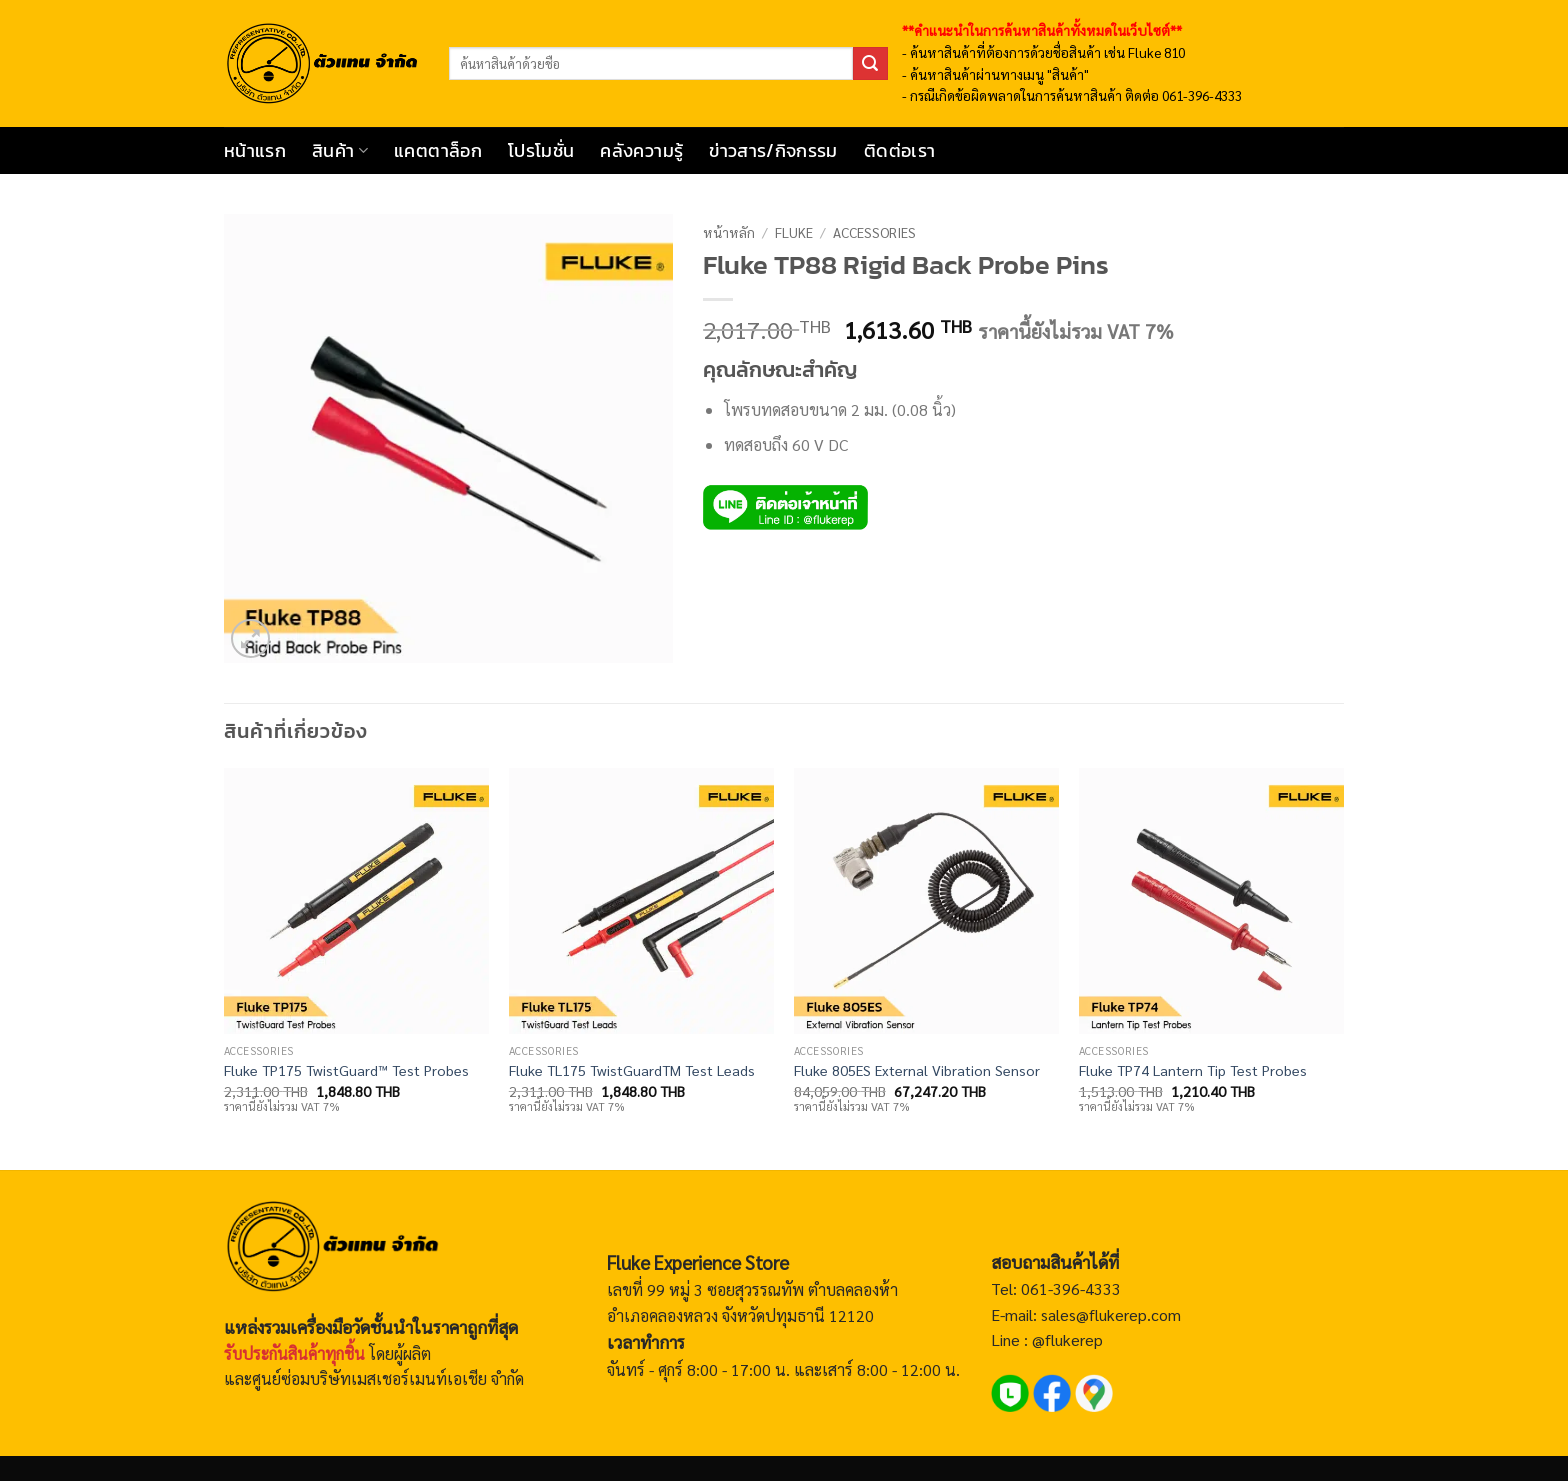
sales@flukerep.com (1111, 1314)
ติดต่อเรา (899, 151)
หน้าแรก (255, 151)
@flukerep (1067, 1339)
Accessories (874, 232)
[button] (250, 638)
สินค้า (340, 151)
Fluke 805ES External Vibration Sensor (917, 1070)
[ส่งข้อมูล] (870, 64)
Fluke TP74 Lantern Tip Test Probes (1193, 1070)
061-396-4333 (1069, 1288)
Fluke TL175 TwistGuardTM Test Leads (632, 1070)
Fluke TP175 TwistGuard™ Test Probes (346, 1070)
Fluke (794, 232)
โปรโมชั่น (541, 151)
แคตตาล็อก (438, 151)
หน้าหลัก (729, 232)
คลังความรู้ (641, 151)
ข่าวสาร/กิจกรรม (773, 151)
